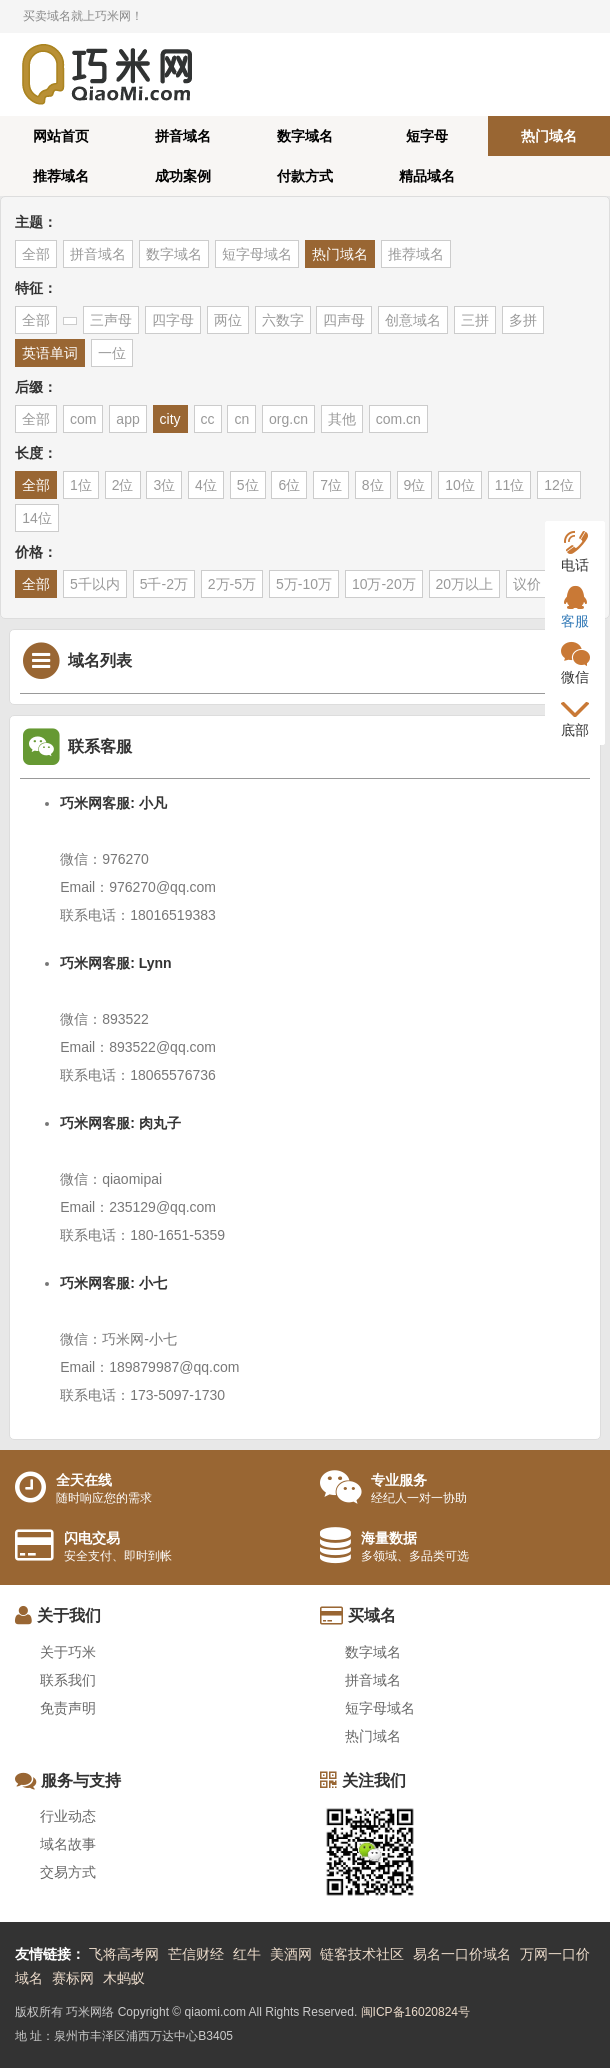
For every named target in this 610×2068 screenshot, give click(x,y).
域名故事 (68, 1844)
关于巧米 (68, 1652)
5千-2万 (164, 584)
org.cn (288, 419)
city (170, 419)
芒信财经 (196, 1954)
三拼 (475, 320)
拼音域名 (183, 136)
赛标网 (73, 1978)
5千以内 (95, 584)
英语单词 (50, 353)
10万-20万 (384, 584)
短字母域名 (257, 254)
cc (208, 419)
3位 (164, 485)
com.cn (398, 419)
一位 (112, 353)
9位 (415, 485)
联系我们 (68, 1680)
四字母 (173, 320)
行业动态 (68, 1816)
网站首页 (61, 136)
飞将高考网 (124, 1954)
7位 (331, 485)
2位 (123, 485)
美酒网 (291, 1954)
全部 (36, 254)
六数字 (283, 320)
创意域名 (413, 320)
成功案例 (183, 176)
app (127, 419)
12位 (559, 485)
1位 (81, 485)
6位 (289, 485)
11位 (510, 485)
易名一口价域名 (462, 1954)
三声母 (111, 320)
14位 (37, 518)
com (83, 419)
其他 (342, 419)
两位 (228, 320)
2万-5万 (232, 584)
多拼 (523, 320)
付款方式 (305, 176)
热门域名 (549, 136)
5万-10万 (304, 584)
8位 (373, 485)
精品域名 (427, 176)
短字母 (427, 136)
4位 (206, 485)
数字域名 (305, 136)
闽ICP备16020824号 (415, 2012)
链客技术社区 (362, 1954)
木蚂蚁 (124, 1978)
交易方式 (68, 1872)
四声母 (344, 320)
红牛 (247, 1954)
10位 (460, 485)
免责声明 (68, 1708)
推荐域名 (61, 176)
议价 (527, 584)
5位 (248, 485)
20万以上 (465, 584)
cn (241, 419)
